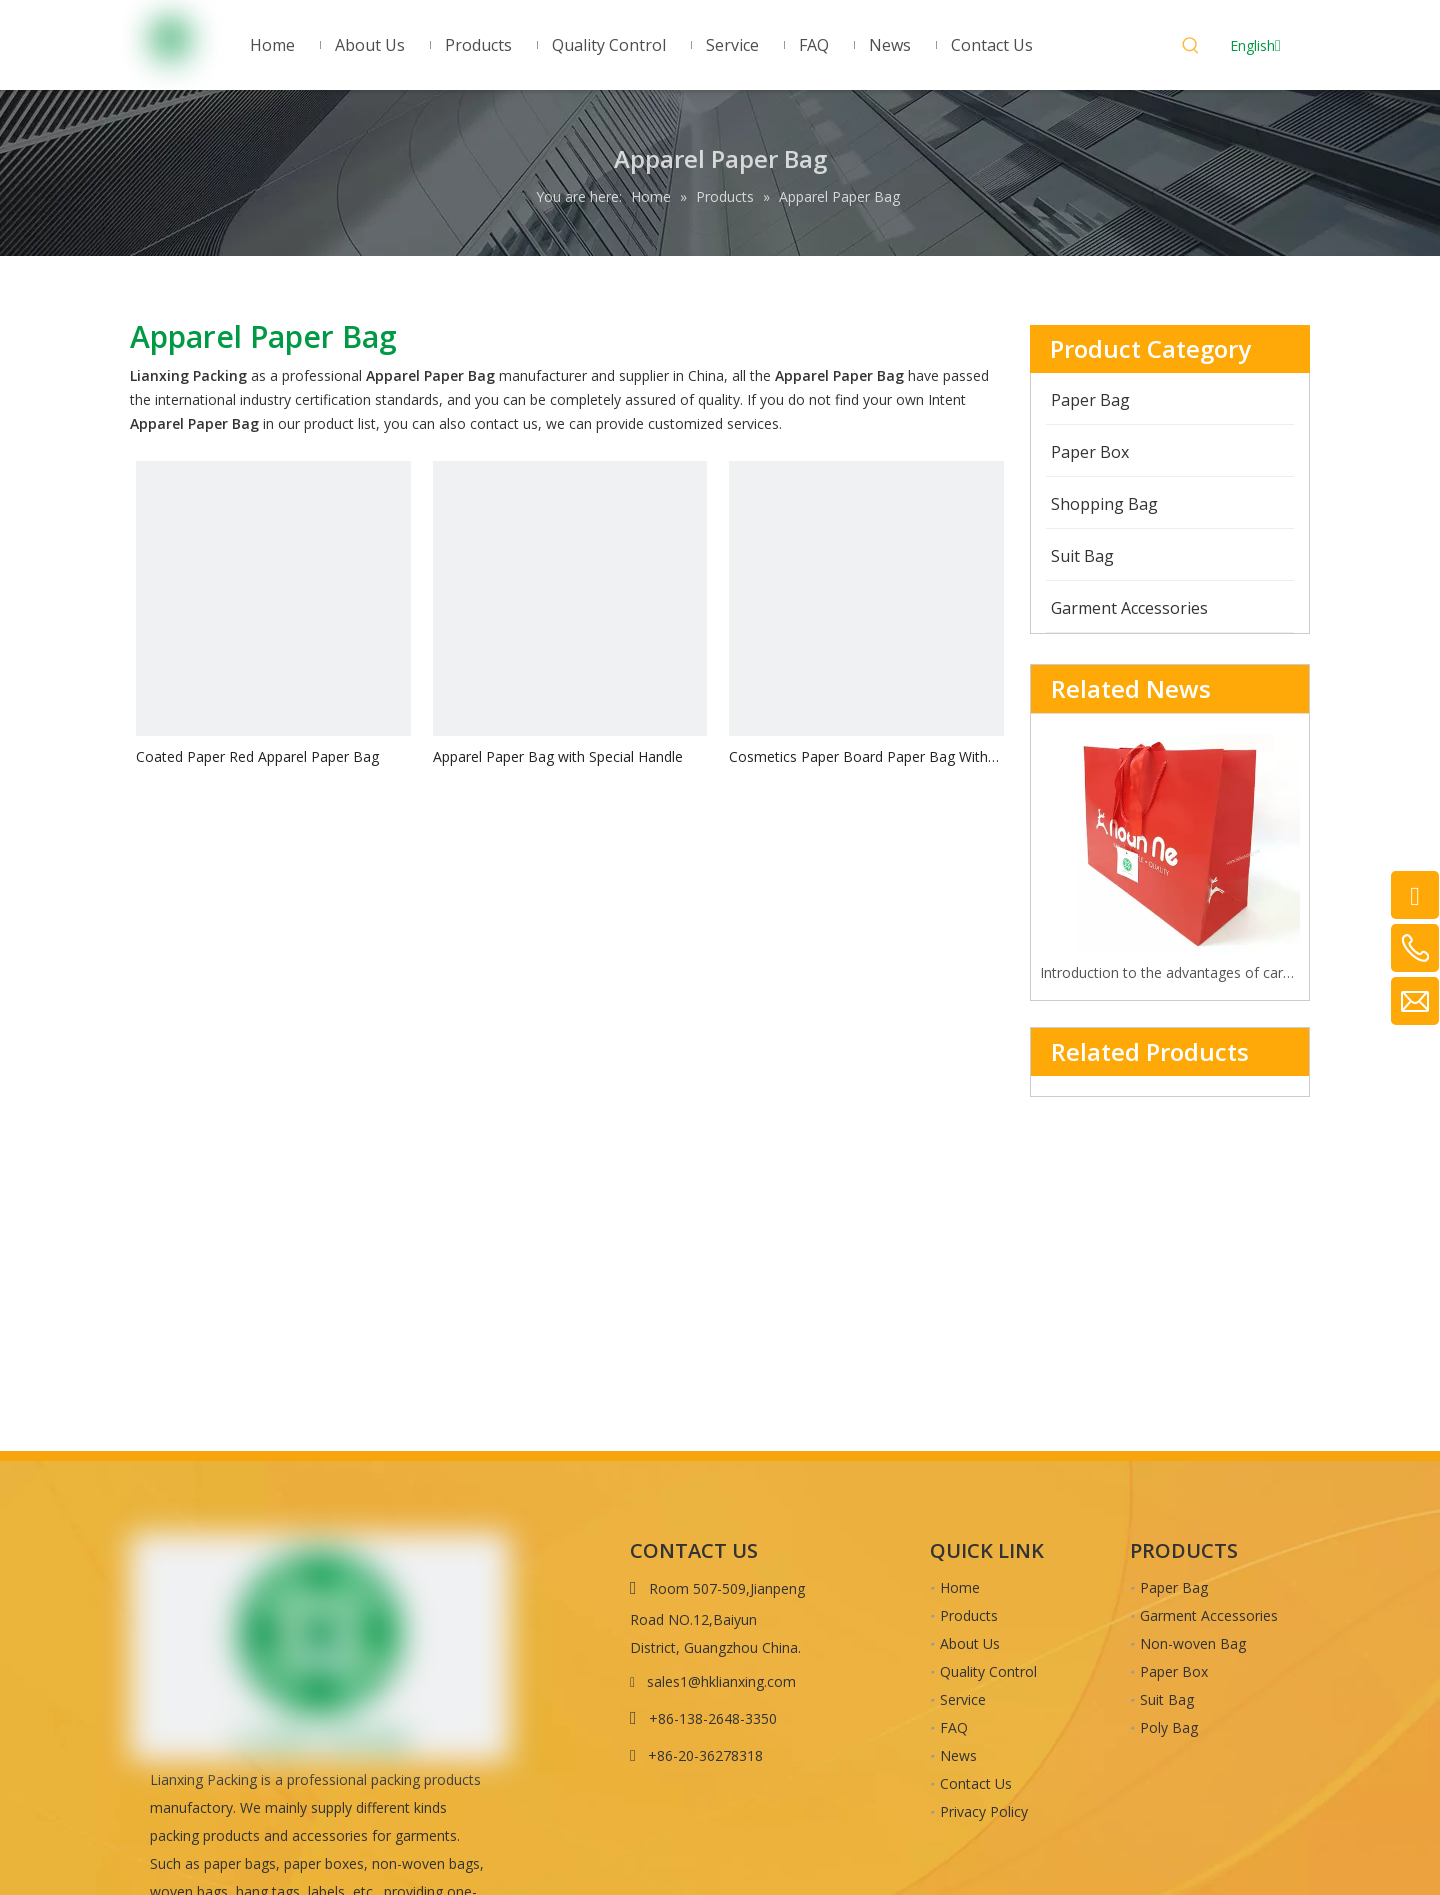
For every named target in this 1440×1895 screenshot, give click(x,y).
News (958, 1755)
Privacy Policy (984, 1811)
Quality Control (988, 1671)
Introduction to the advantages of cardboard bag (1170, 972)
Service (963, 1699)
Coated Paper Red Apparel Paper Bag (257, 756)
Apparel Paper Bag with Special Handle (558, 756)
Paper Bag (1174, 1587)
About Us (970, 1643)
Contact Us (976, 1783)
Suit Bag (1167, 1699)
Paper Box (1174, 1671)
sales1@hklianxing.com (721, 1681)
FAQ (954, 1727)
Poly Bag (1169, 1727)
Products (969, 1615)
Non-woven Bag (1193, 1643)
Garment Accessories (1209, 1615)
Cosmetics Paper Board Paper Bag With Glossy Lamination (858, 757)
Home (960, 1587)
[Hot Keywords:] (1191, 48)
